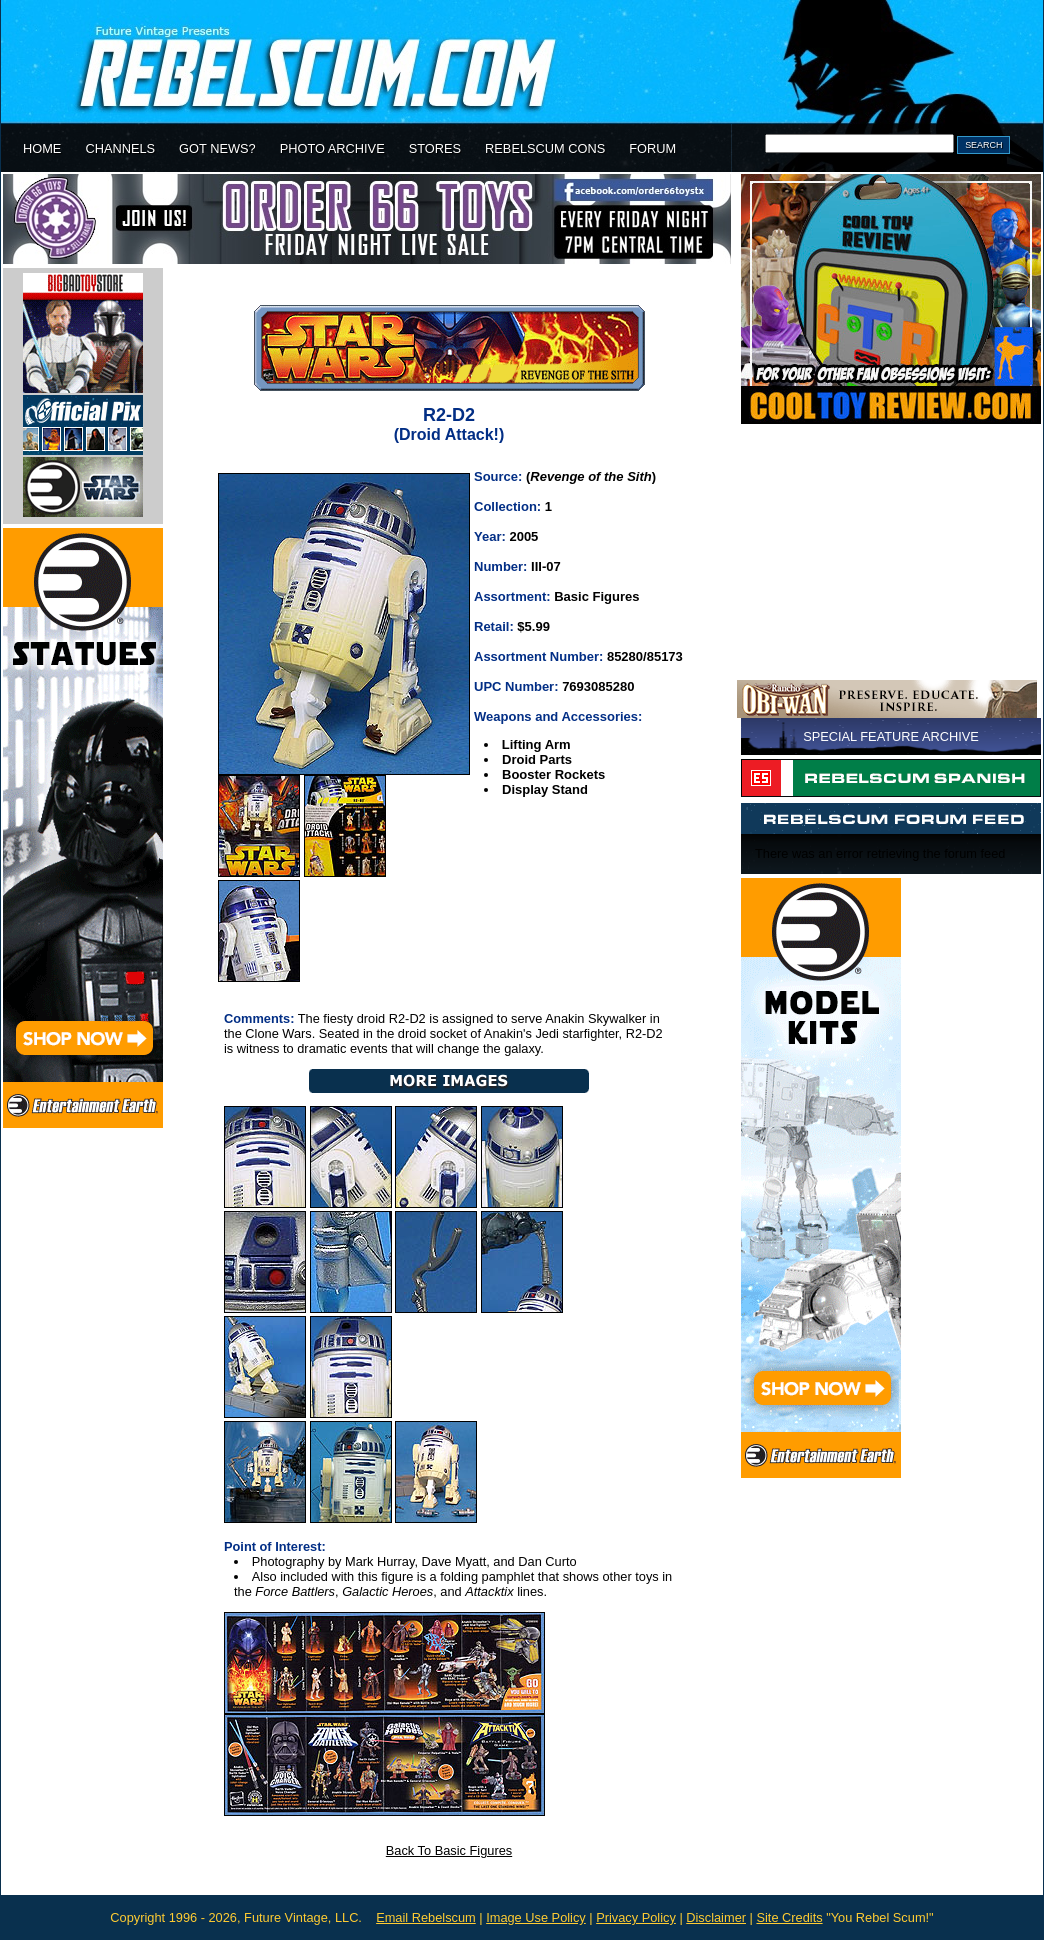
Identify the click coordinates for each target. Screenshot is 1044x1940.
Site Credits (789, 1917)
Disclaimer (716, 1917)
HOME (42, 148)
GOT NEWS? (217, 148)
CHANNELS (120, 148)
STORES (435, 148)
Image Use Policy (536, 1917)
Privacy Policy (636, 1917)
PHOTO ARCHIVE (332, 148)
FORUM (652, 148)
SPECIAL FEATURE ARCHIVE (891, 736)
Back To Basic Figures (449, 1850)
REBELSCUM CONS (545, 148)
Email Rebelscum (426, 1917)
